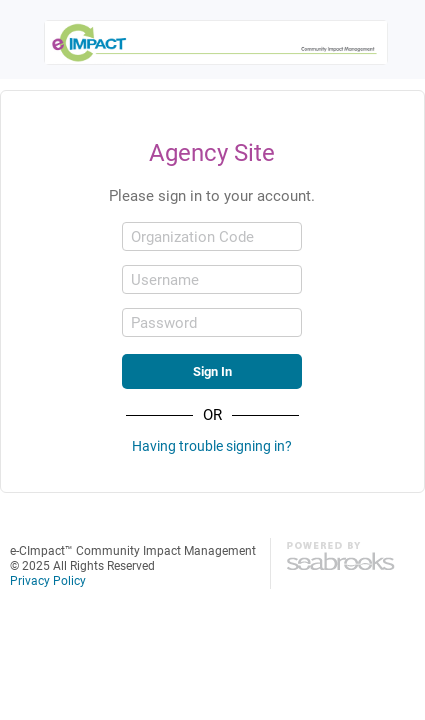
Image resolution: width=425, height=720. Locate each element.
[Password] (212, 322)
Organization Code (192, 236)
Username (165, 279)
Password (164, 322)
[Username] (212, 279)
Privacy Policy (48, 580)
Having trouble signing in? (212, 445)
